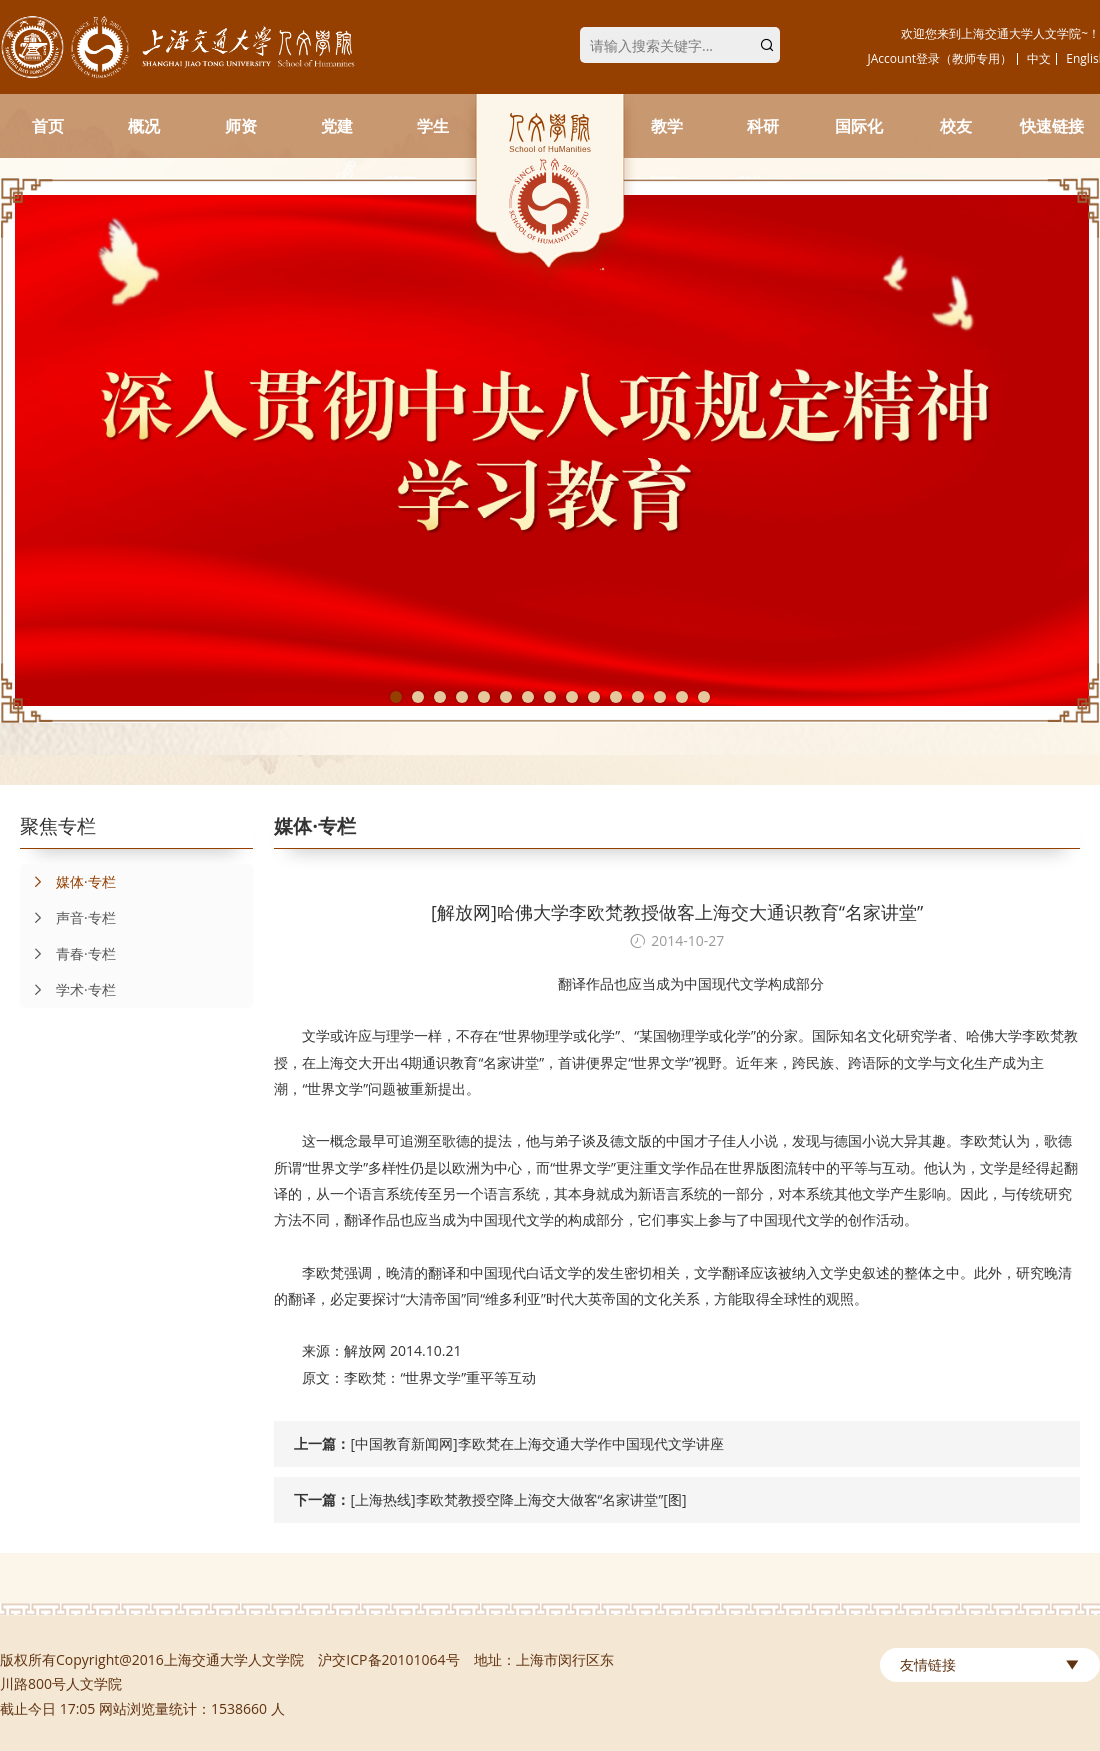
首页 (48, 126)
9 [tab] (572, 697)
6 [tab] (506, 697)
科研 (763, 126)
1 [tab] (396, 697)
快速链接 (1052, 126)
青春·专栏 (68, 954)
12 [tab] (638, 697)
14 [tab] (682, 697)
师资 (241, 126)
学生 (433, 126)
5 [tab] (484, 697)
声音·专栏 (68, 918)
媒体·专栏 (68, 882)
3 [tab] (440, 697)
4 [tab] (462, 697)
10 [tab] (594, 697)
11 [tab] (616, 697)
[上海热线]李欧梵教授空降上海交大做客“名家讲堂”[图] (518, 1499)
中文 (1039, 58)
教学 (667, 126)
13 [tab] (660, 697)
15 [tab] (704, 697)
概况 (144, 126)
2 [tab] (418, 697)
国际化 (859, 126)
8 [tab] (550, 697)
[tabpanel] (550, 450)
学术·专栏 (68, 990)
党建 (337, 126)
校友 (956, 126)
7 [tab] (528, 697)
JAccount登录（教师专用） (940, 58)
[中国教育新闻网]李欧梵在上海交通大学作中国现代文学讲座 (536, 1443)
